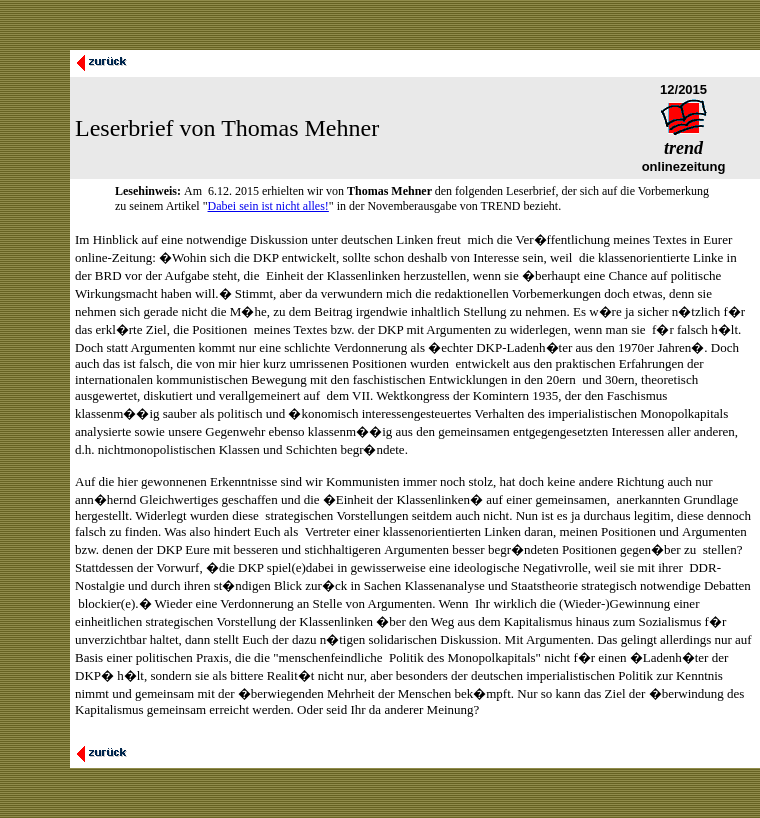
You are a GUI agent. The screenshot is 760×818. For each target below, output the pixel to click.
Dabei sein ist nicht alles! (268, 206)
